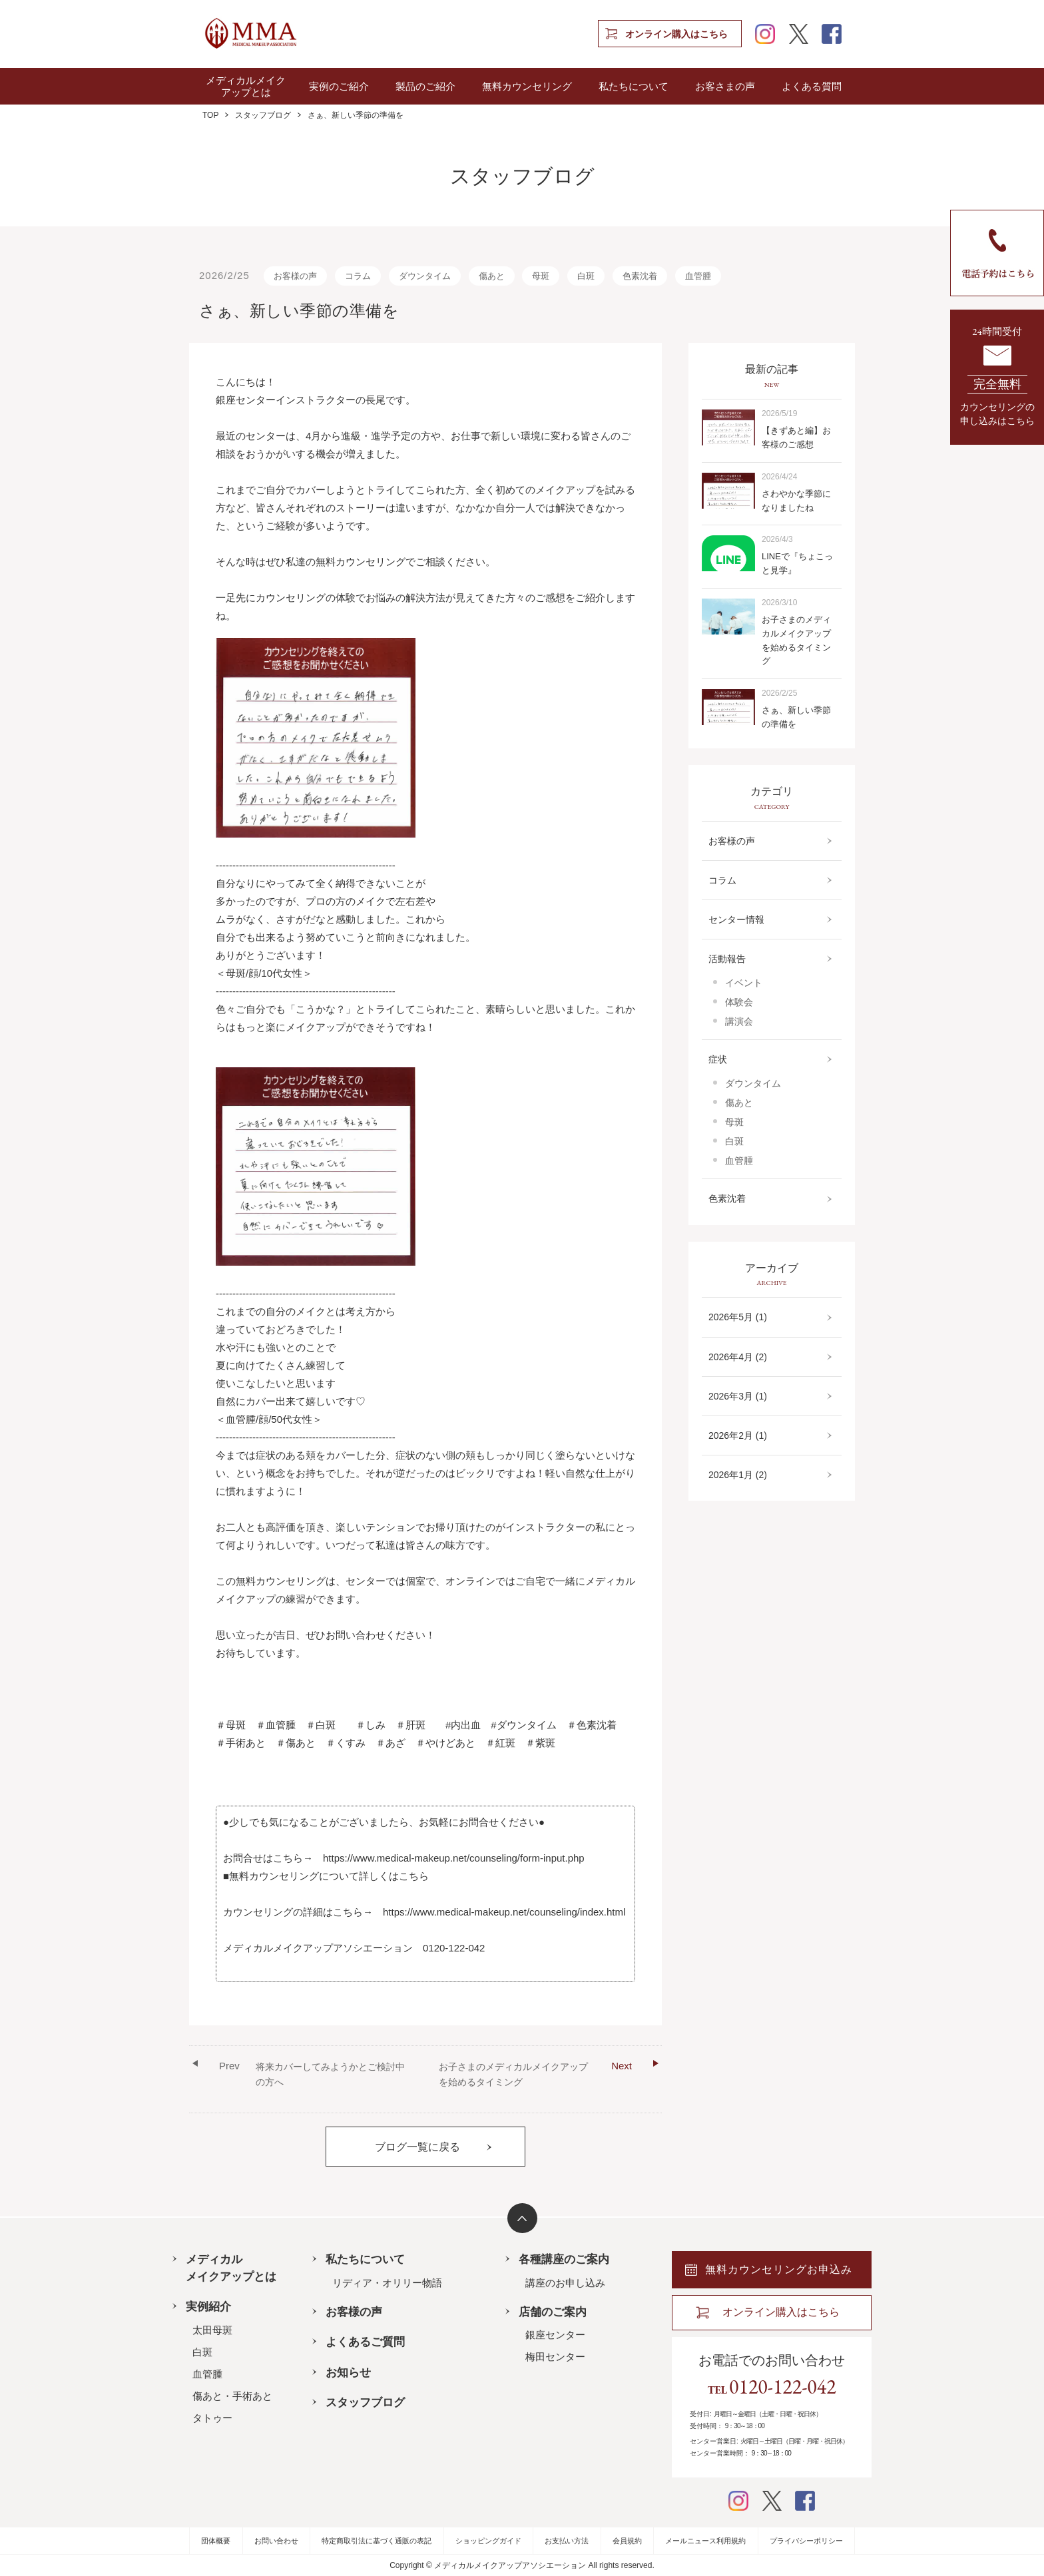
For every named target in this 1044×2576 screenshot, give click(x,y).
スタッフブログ (263, 115)
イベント (743, 982)
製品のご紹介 (425, 86)
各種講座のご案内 (564, 2259)
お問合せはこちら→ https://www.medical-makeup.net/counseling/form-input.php (404, 1858)
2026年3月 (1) (737, 1396)
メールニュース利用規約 (705, 2541)
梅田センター (555, 2356)
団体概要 (215, 2541)
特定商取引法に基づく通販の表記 (376, 2541)
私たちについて (633, 86)
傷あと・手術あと (232, 2396)
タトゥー (212, 2418)
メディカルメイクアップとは (246, 86)
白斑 (586, 276)
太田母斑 (212, 2330)
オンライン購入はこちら (676, 34)
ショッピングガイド (488, 2541)
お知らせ (348, 2372)
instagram (765, 34)
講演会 (739, 1021)
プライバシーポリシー (806, 2541)
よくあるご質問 (365, 2341)
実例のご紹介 (339, 86)
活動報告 (727, 958)
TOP (210, 115)
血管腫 (698, 276)
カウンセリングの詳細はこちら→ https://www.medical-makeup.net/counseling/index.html (424, 1912)
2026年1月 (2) (737, 1474)
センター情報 (736, 919)
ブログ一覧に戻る (417, 2147)
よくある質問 (812, 86)
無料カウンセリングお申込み (778, 2269)
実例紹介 (208, 2306)
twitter (798, 34)
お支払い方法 (567, 2541)
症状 (717, 1059)
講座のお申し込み (565, 2282)
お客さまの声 (725, 86)
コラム (358, 276)
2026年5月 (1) (737, 1317)
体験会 (739, 1002)
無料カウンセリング (527, 86)
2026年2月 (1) (737, 1435)
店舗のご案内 (553, 2311)
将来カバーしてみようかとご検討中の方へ (312, 2072)
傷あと (492, 276)
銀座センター (555, 2334)
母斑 (540, 276)
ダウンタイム (425, 276)
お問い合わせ (276, 2541)
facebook (832, 34)
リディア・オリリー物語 (387, 2282)
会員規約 (627, 2541)
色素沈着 (640, 276)
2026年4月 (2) (737, 1357)
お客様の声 (295, 276)
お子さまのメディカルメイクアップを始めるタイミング (535, 2072)
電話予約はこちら (997, 253)
